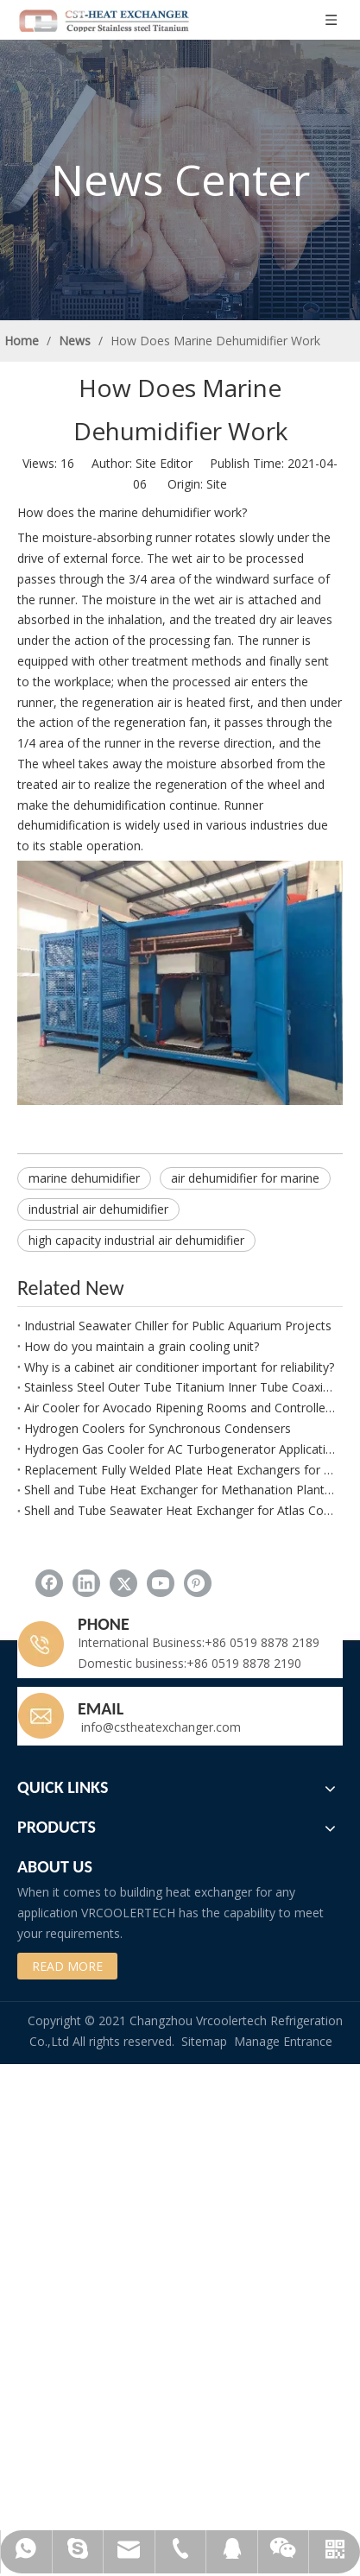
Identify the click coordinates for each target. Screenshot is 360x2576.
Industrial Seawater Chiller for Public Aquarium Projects (178, 1325)
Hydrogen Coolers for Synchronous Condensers (157, 1428)
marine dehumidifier (84, 1178)
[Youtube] (160, 1583)
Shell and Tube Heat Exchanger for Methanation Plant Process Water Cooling (180, 1489)
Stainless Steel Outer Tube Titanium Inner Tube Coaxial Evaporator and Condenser (180, 1387)
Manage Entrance (283, 2041)
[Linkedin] (86, 1583)
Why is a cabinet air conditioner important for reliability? (179, 1367)
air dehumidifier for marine (245, 1178)
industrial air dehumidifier (98, 1209)
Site (216, 484)
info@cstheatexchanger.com (159, 1727)
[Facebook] (49, 1583)
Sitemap (204, 2041)
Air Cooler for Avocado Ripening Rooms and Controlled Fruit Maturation (180, 1407)
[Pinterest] (198, 1583)
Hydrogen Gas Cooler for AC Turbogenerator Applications (180, 1449)
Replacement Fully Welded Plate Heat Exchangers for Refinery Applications (180, 1470)
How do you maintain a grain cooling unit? (141, 1346)
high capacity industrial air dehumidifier (136, 1240)
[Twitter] (123, 1583)
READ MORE (67, 1966)
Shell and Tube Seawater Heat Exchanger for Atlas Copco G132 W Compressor (180, 1510)
